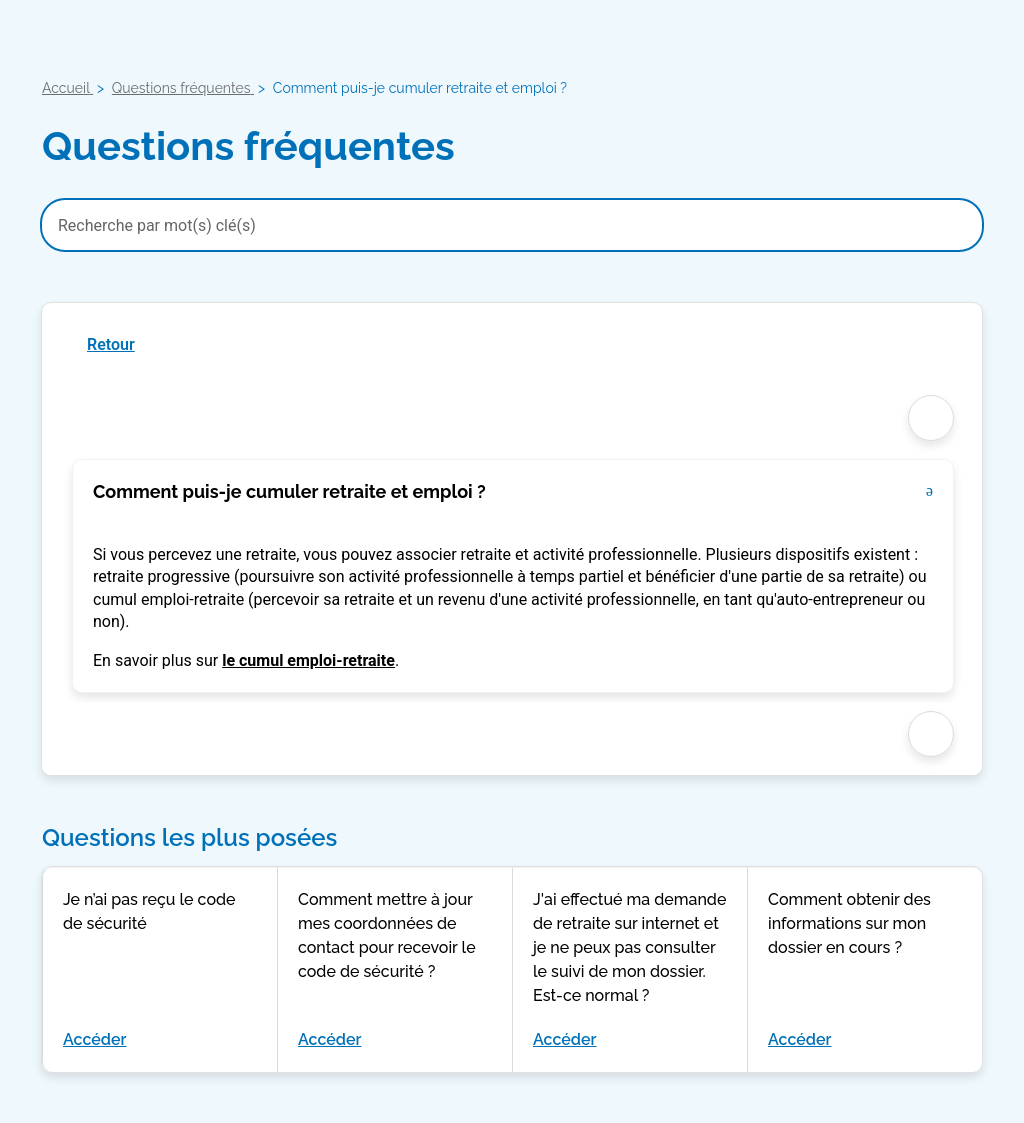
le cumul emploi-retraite (308, 660)
